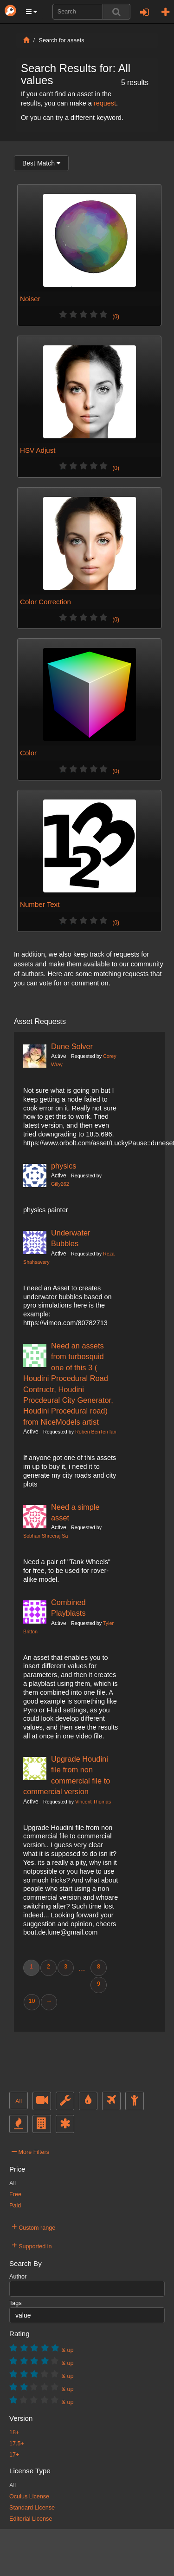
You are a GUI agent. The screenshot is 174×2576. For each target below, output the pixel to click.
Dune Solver (72, 1046)
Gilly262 (60, 1184)
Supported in (32, 2245)
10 (31, 2001)
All (18, 2101)
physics (64, 1166)
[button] (31, 12)
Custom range (33, 2226)
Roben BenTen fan (95, 1431)
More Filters (30, 2151)
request (105, 103)
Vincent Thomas (93, 1801)
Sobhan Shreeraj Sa (45, 1536)
